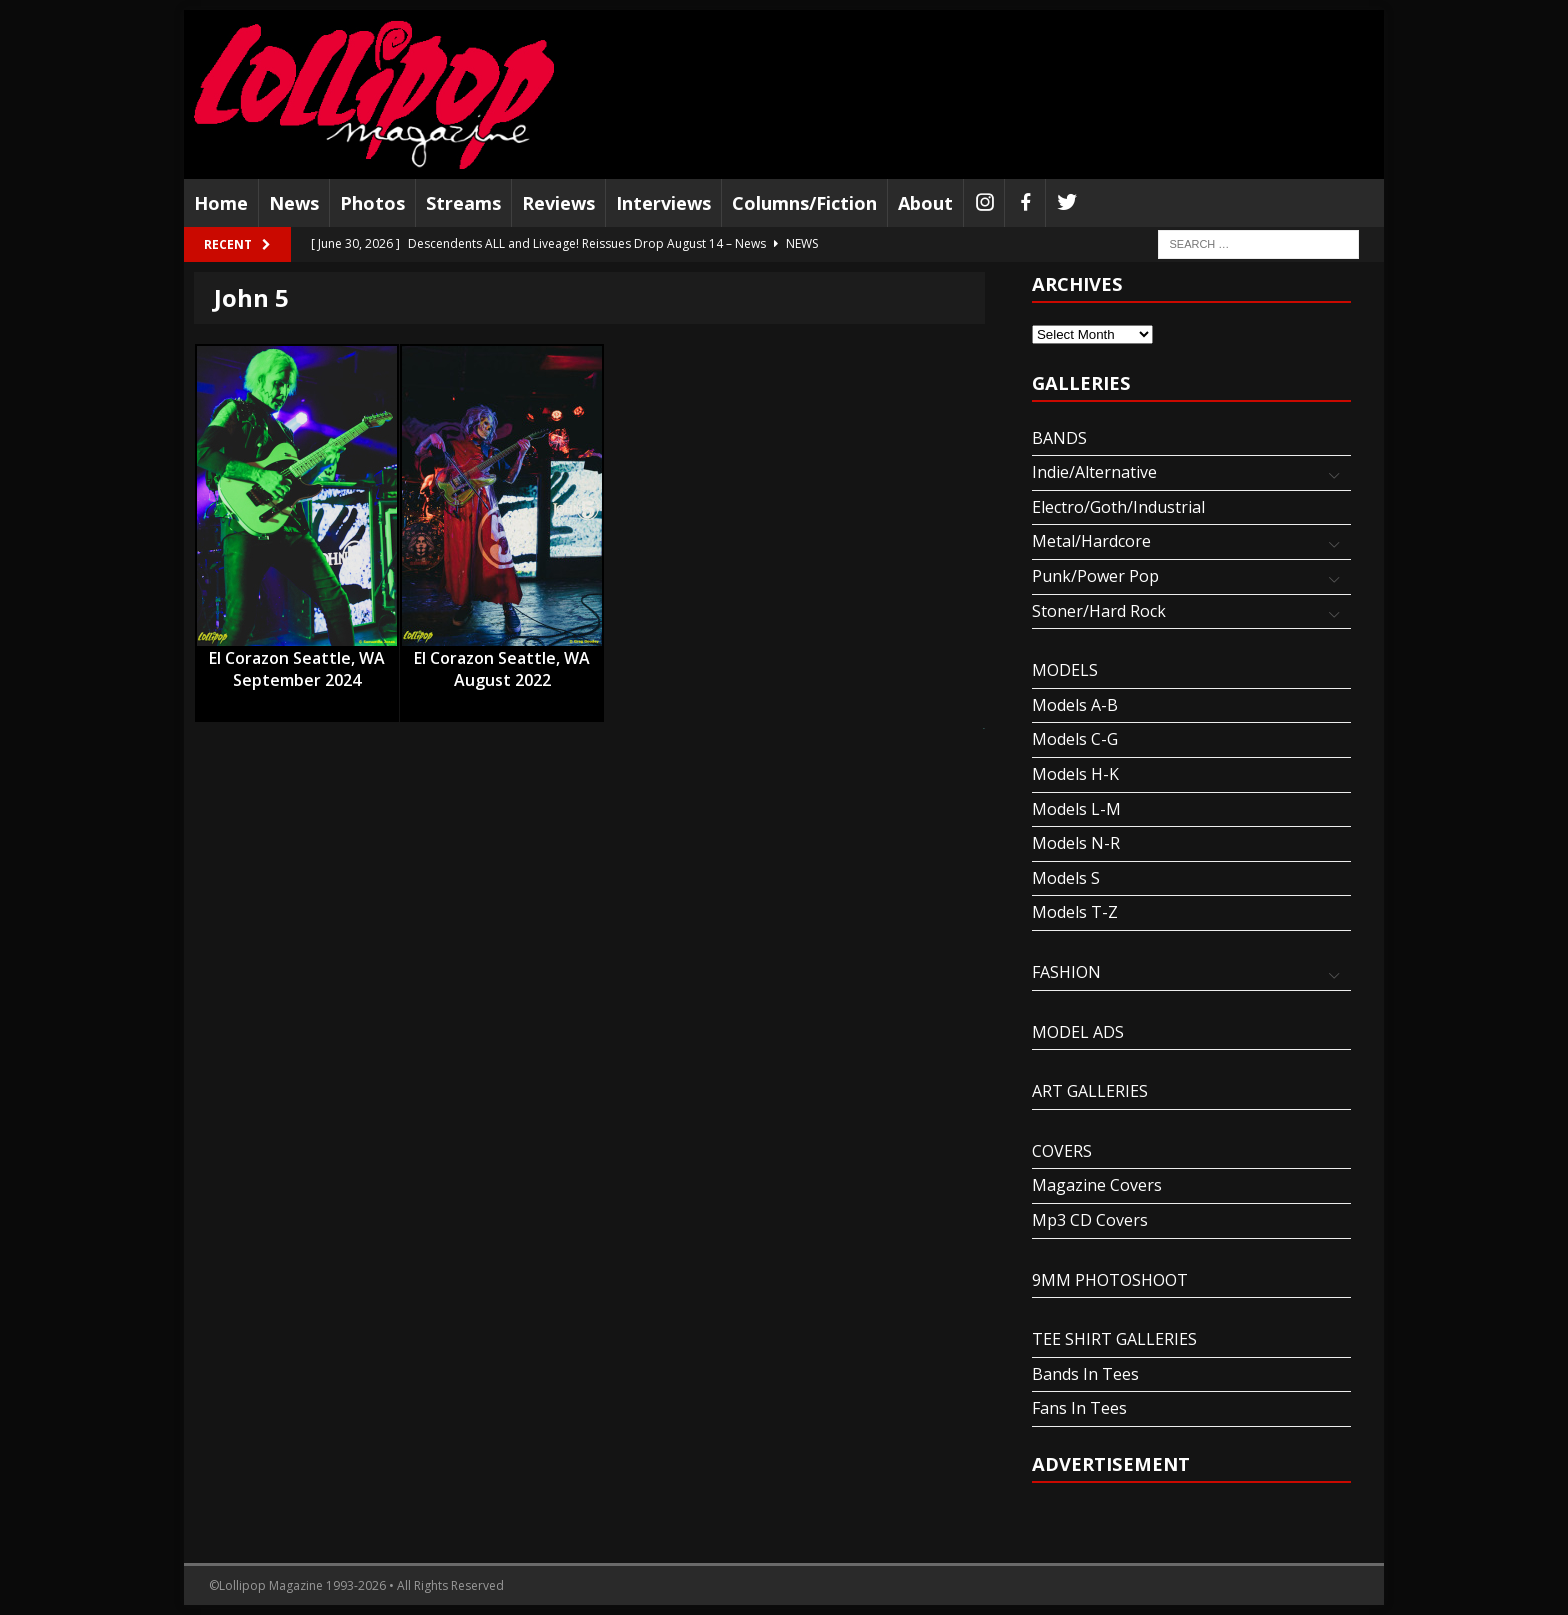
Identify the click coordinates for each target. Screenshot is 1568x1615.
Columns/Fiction (804, 203)
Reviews (558, 203)
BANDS (1059, 438)
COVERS (1062, 1151)
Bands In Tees (1085, 1374)
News (294, 203)
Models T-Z (1075, 912)
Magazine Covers (1097, 1185)
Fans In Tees (1079, 1408)
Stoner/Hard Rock (1099, 611)
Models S (1066, 878)
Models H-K (1075, 774)
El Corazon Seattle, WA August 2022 (502, 659)
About (925, 203)
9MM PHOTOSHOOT (1110, 1280)
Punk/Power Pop (1095, 576)
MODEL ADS (1078, 1032)
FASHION (1066, 972)
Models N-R (1076, 843)
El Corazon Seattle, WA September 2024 (297, 659)
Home (221, 203)
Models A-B (1075, 705)
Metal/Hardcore (1091, 541)
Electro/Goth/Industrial (1118, 507)
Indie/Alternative (1094, 472)
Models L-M (1076, 809)
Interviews (663, 203)
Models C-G (1075, 739)
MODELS (1065, 670)
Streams (463, 203)
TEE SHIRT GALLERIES (1114, 1339)
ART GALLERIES (1090, 1091)
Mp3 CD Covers (1090, 1220)
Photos (372, 203)
